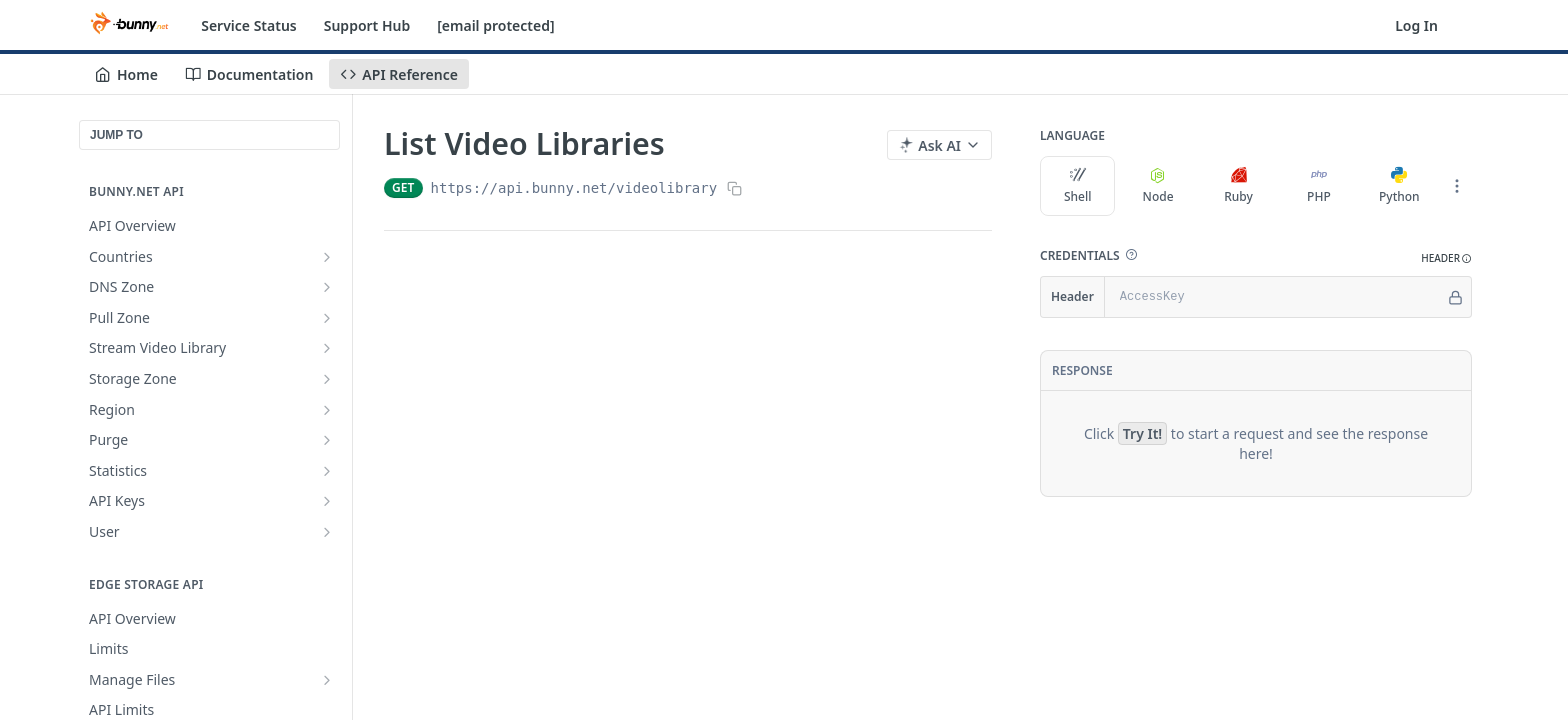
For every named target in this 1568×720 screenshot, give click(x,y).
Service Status (249, 25)
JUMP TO (116, 135)
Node (1158, 186)
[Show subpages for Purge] (327, 440)
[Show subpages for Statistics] (327, 471)
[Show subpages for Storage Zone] (327, 379)
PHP (1319, 186)
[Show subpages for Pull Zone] (327, 318)
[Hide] (1455, 297)
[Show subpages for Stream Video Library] (327, 348)
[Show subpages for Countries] (327, 257)
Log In (1416, 25)
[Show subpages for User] (327, 532)
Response (1082, 370)
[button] (1131, 255)
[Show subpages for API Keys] (327, 501)
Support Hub (367, 25)
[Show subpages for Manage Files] (327, 680)
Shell (1078, 186)
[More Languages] (1457, 186)
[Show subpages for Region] (327, 410)
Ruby (1238, 186)
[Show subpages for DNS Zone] (327, 287)
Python (1399, 186)
